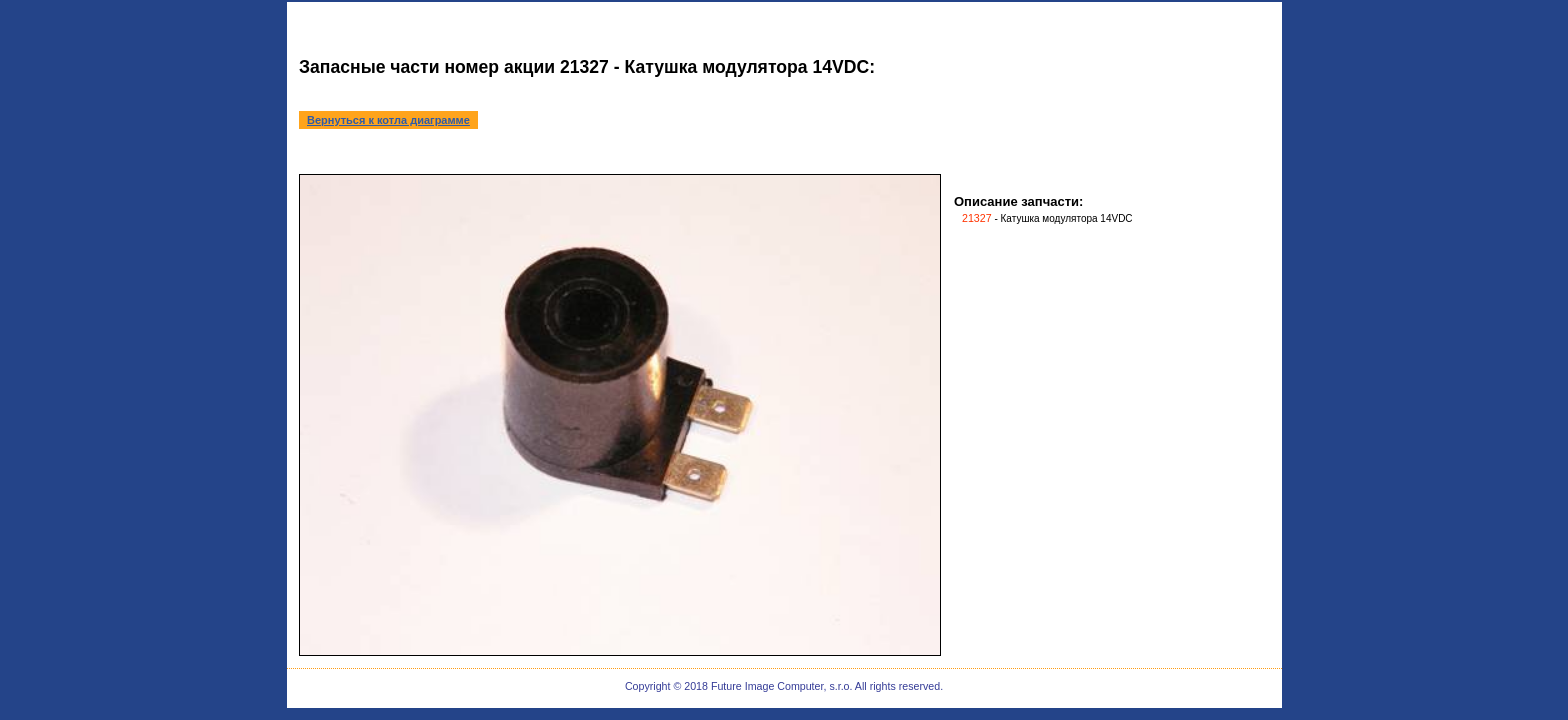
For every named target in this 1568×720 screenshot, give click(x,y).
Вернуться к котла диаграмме (388, 120)
